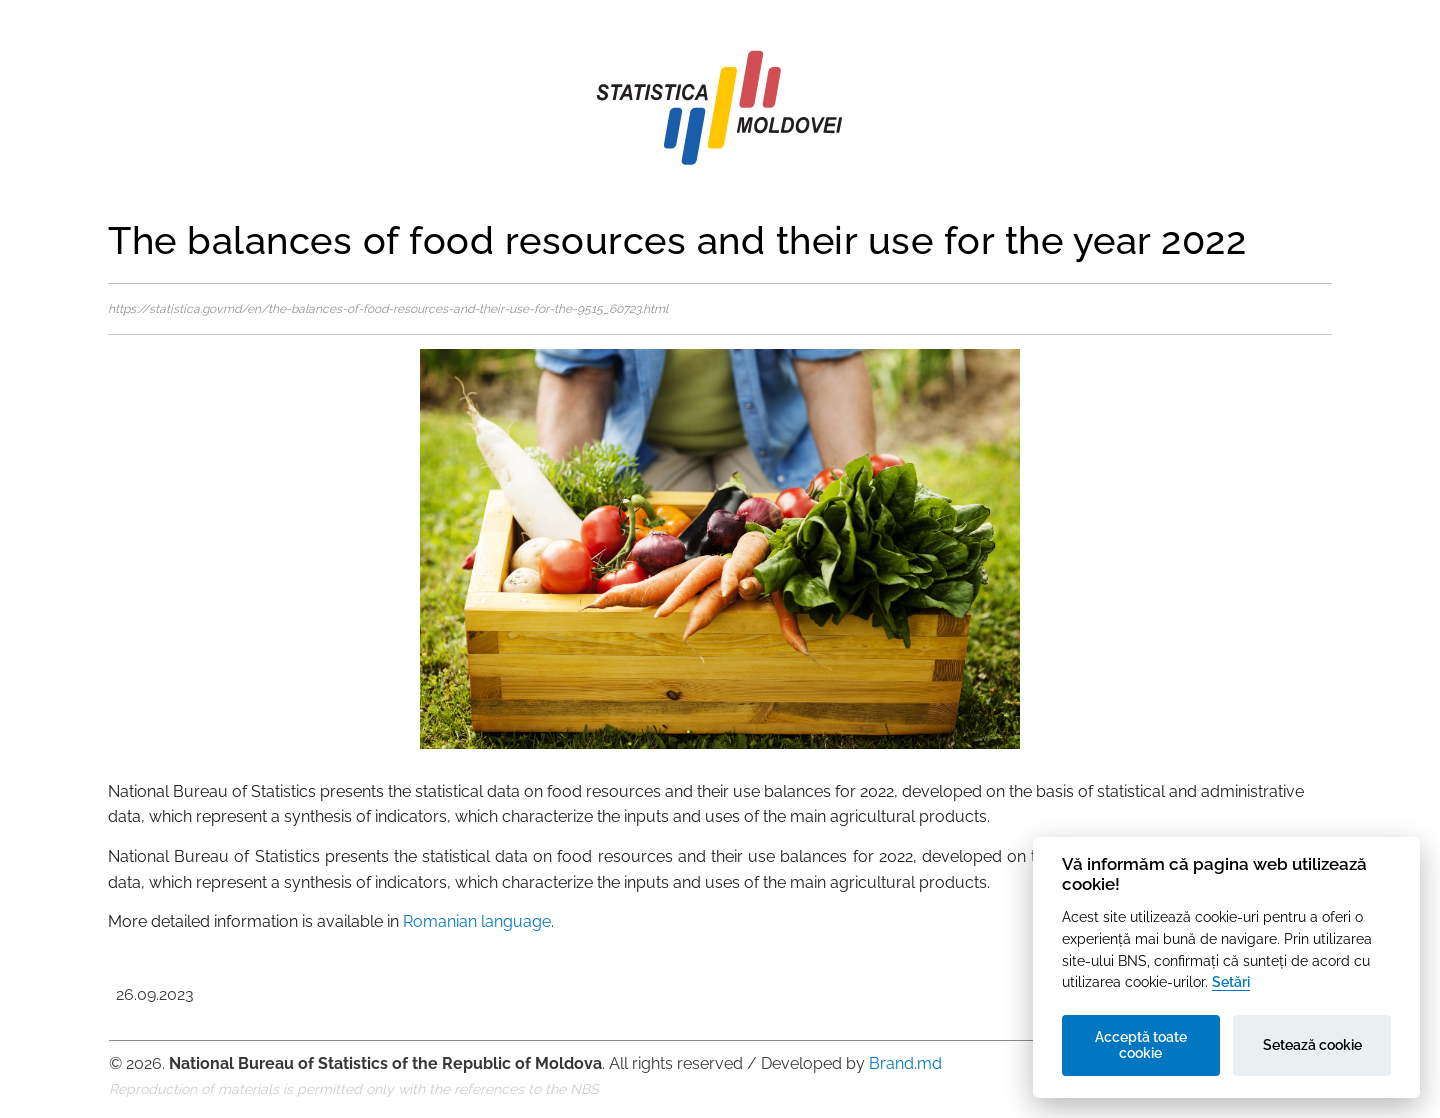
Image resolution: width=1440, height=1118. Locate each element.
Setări (1231, 981)
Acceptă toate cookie (1141, 1045)
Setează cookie (1312, 1045)
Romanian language (477, 921)
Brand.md (905, 1063)
